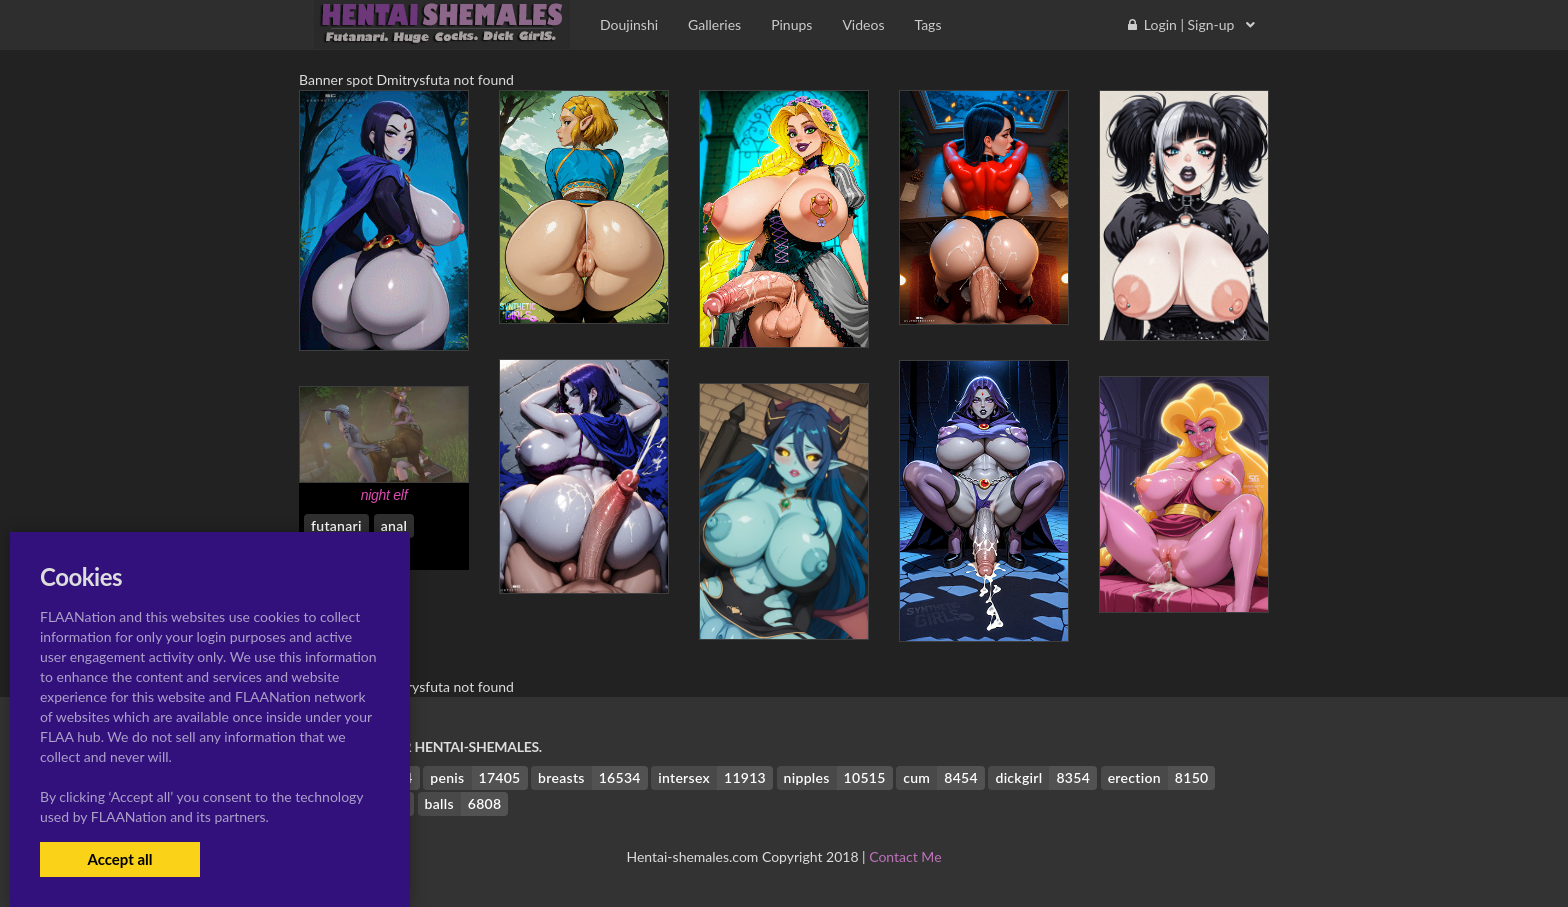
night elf (384, 495)
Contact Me (905, 856)
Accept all (119, 859)
